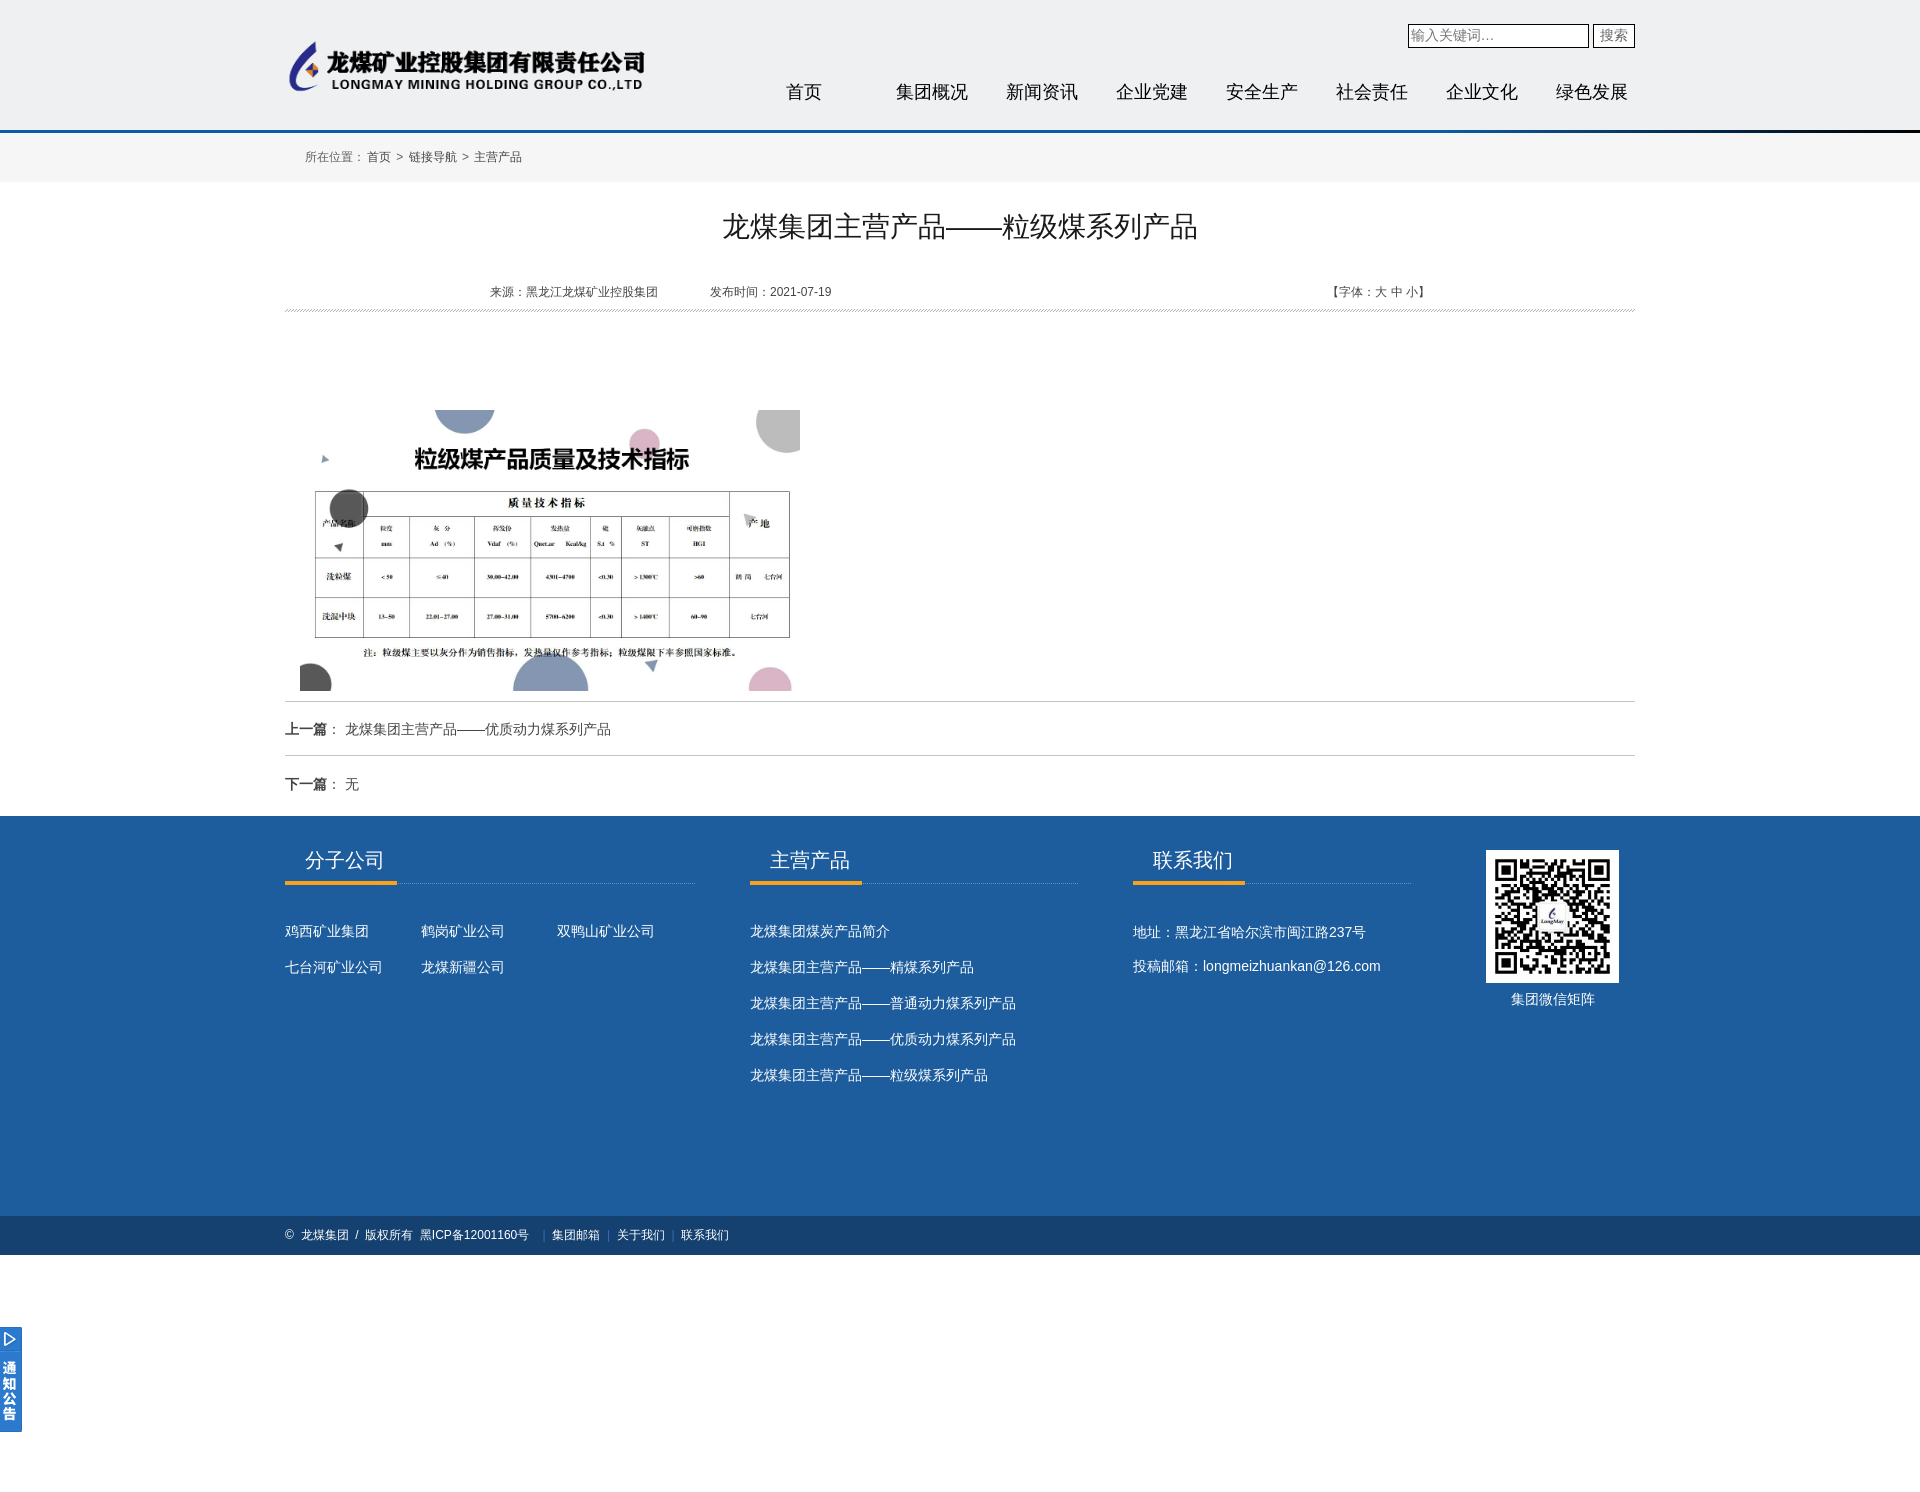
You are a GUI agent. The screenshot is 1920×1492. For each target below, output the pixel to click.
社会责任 (1372, 92)
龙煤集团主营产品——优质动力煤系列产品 (478, 729)
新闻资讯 (1042, 92)
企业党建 (1152, 92)
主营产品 (498, 157)
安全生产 (1262, 92)
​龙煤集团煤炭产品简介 (820, 931)
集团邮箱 (576, 1235)
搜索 (1614, 35)
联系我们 (705, 1235)
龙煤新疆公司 (463, 967)
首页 (804, 92)
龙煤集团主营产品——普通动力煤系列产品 (883, 1003)
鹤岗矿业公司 (463, 931)
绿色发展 (1592, 92)
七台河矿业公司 (334, 967)
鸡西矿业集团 (327, 931)
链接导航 (433, 157)
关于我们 (641, 1235)
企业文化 (1482, 92)
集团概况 (932, 92)
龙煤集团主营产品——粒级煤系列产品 (869, 1075)
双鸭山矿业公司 (606, 931)
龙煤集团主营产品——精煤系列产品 (862, 967)
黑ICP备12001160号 (474, 1235)
